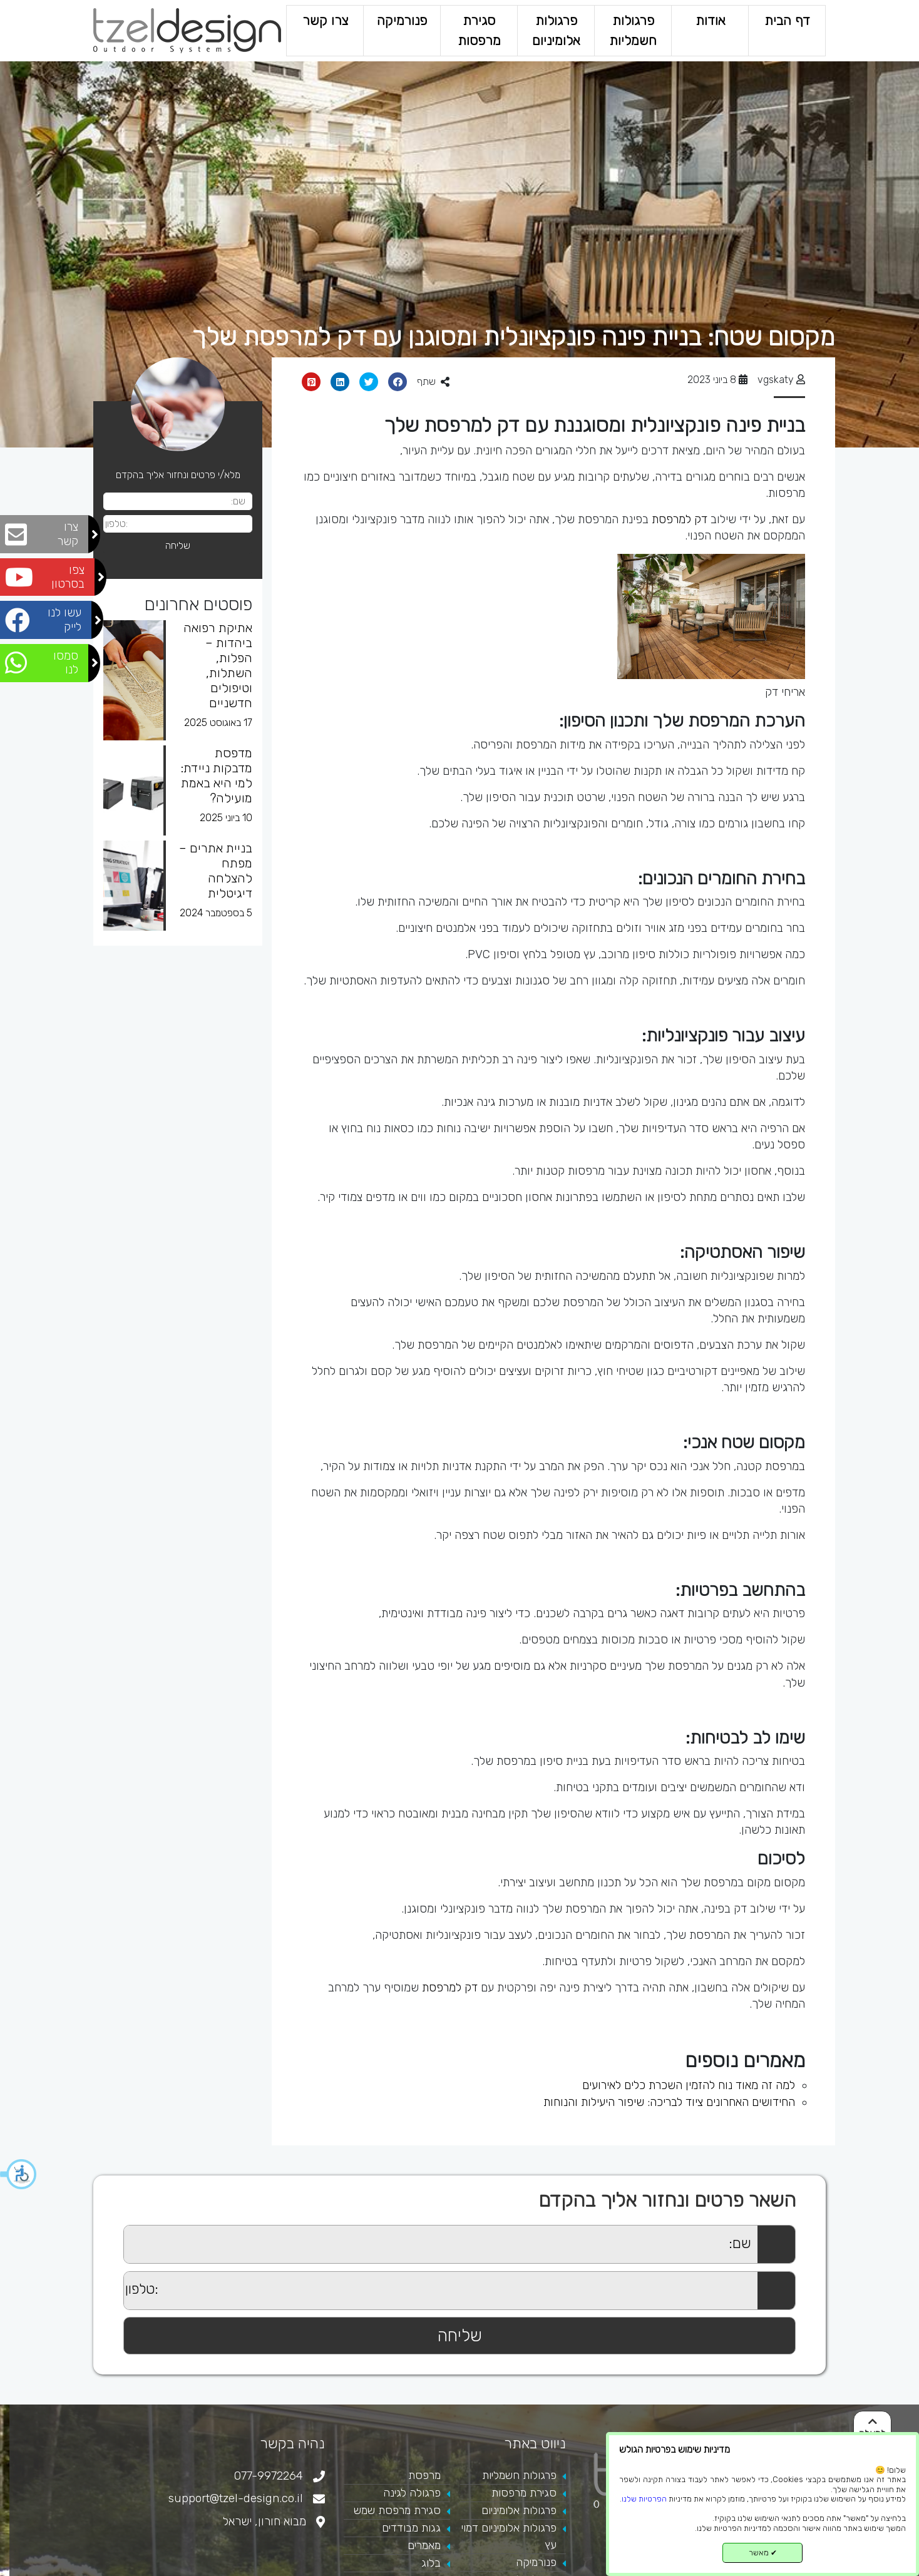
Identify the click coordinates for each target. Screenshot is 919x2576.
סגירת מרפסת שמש (397, 2510)
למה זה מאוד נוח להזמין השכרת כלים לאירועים (688, 2085)
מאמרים (424, 2545)
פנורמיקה (402, 20)
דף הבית (787, 20)
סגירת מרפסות (479, 30)
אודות (710, 20)
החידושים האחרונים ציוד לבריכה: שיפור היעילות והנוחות (669, 2102)
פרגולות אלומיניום (556, 30)
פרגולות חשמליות (633, 30)
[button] (19, 2174)
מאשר (763, 2552)
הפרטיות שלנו (644, 2498)
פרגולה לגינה (412, 2493)
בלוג (431, 2563)
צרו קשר (325, 20)
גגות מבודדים (411, 2528)
